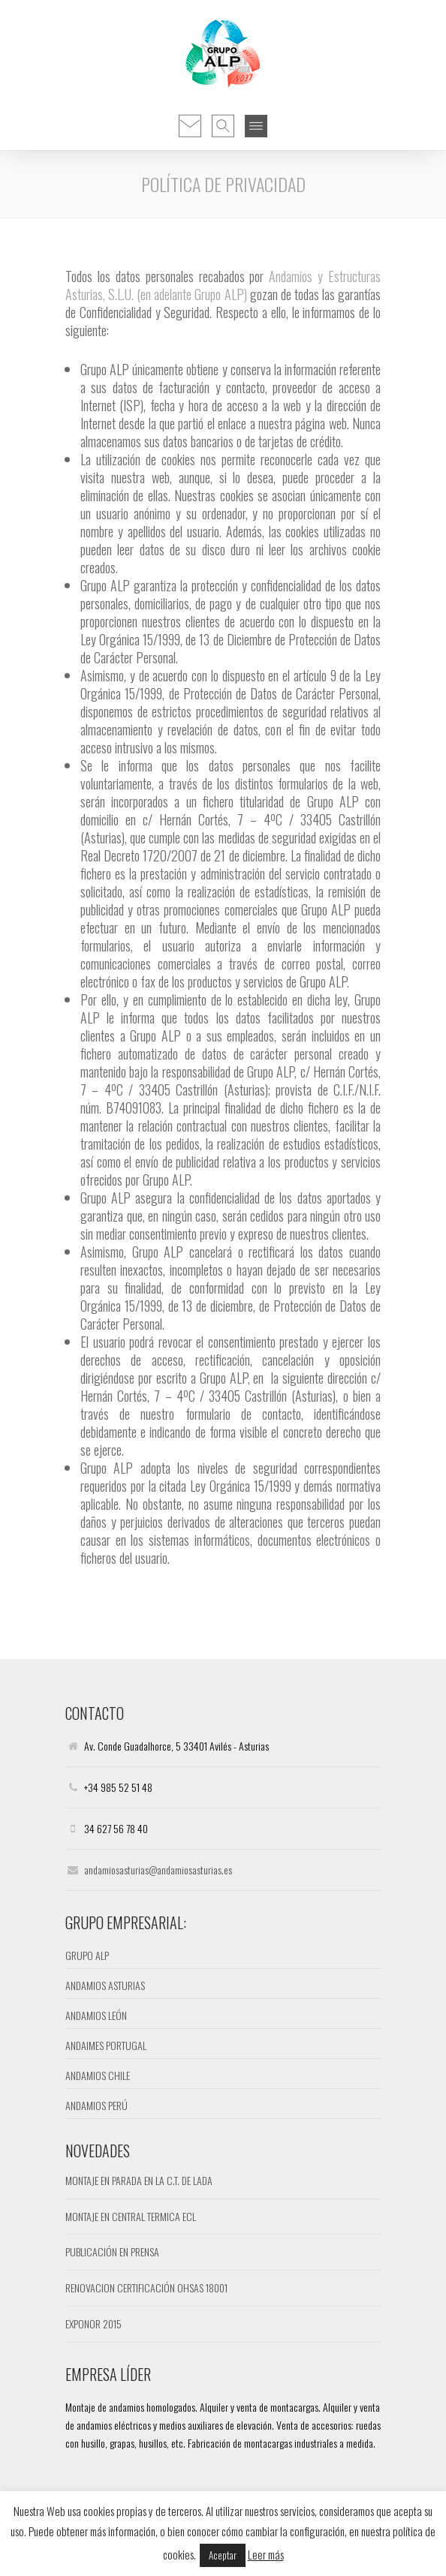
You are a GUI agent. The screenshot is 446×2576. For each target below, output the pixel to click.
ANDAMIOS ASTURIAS (105, 1985)
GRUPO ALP (87, 1955)
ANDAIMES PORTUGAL (105, 2045)
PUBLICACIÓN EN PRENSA (112, 2251)
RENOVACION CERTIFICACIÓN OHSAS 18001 (146, 2287)
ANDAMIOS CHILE (97, 2075)
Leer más (266, 2554)
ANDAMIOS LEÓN (96, 2015)
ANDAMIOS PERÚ (96, 2105)
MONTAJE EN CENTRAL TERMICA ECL (130, 2216)
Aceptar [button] (223, 2554)
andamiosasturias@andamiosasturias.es (158, 1869)
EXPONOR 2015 (93, 2323)
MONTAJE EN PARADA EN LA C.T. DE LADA (138, 2180)
